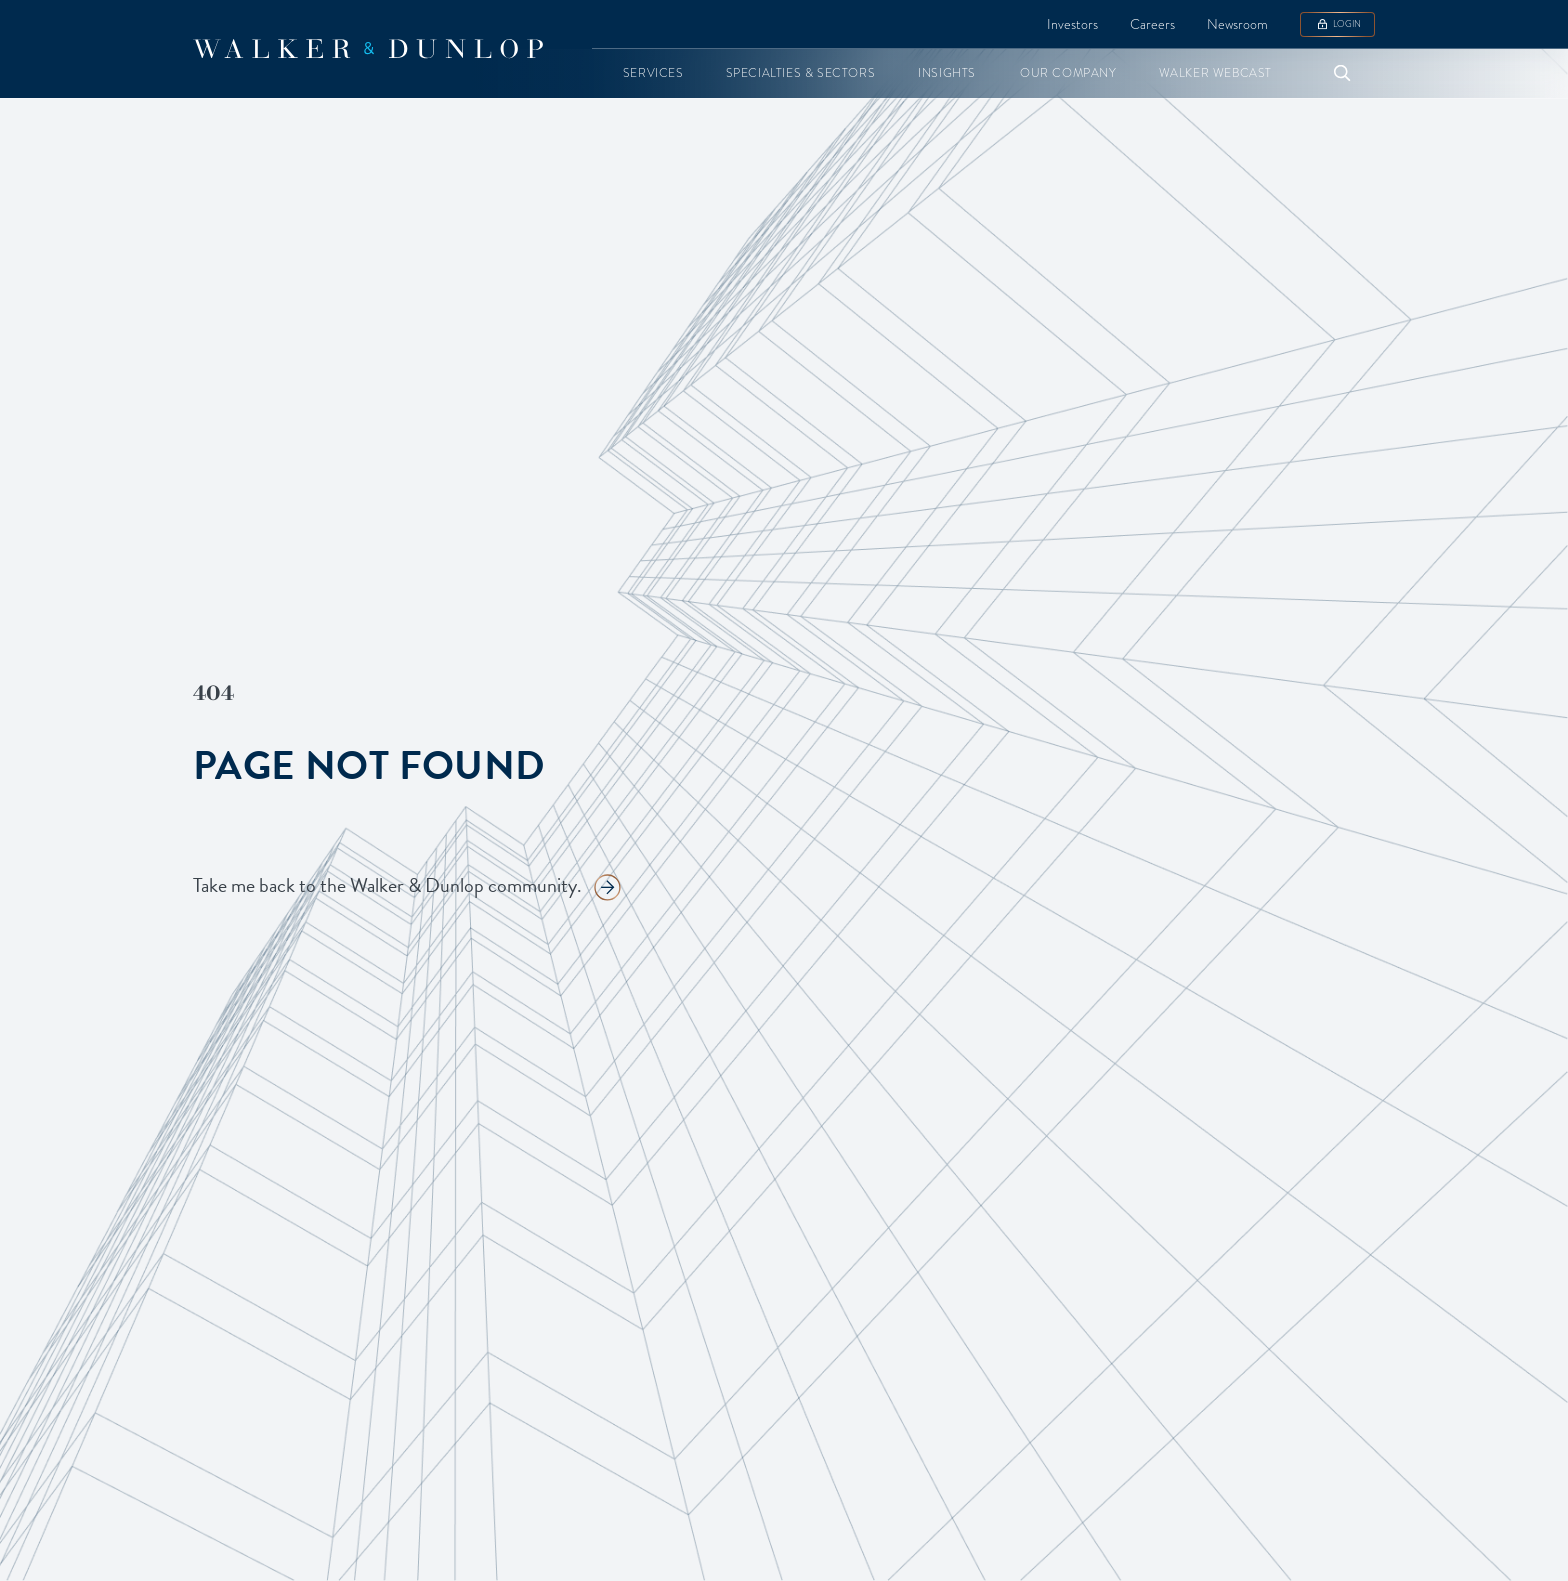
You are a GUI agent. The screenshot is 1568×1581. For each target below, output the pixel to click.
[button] (653, 73)
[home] (368, 49)
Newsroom (1237, 24)
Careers (1152, 24)
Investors (1072, 24)
